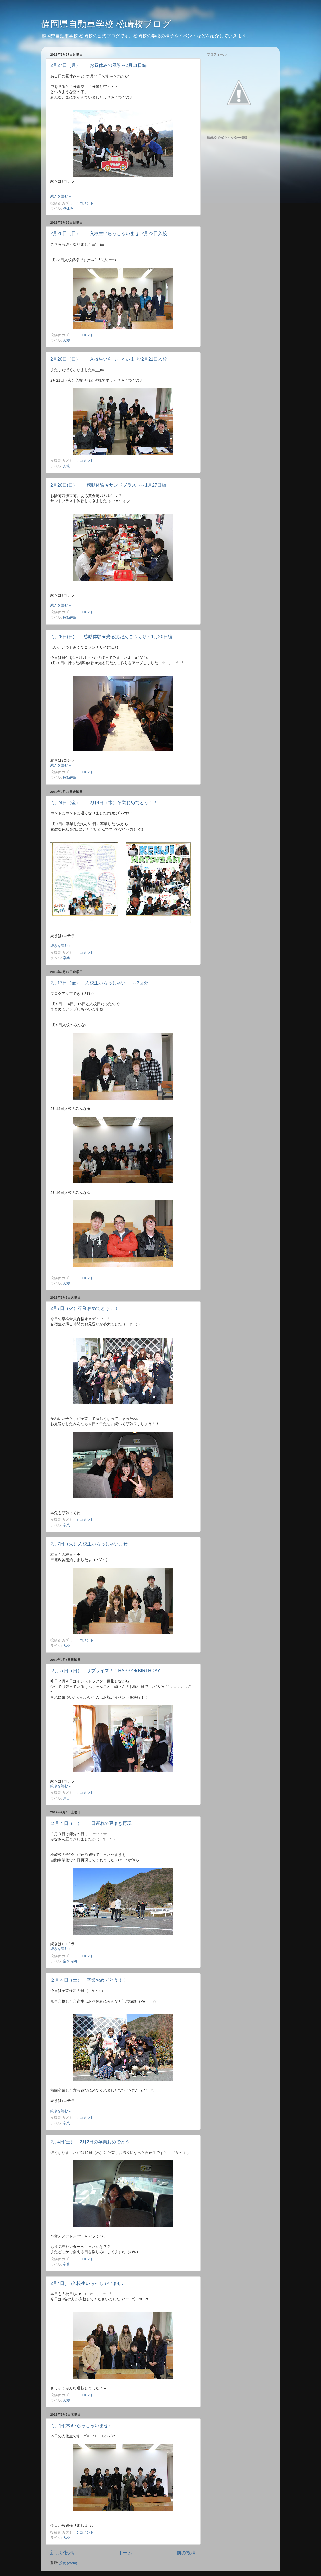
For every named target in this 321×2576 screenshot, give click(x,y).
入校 (66, 340)
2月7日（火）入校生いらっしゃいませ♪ (90, 1543)
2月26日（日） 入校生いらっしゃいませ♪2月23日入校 (108, 233)
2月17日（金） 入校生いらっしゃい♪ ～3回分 (99, 982)
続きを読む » (60, 196)
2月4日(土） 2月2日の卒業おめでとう (90, 2141)
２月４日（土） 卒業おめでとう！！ (88, 1980)
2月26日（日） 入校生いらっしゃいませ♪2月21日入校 (108, 359)
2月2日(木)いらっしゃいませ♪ (80, 2425)
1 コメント (85, 1520)
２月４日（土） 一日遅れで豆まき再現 (91, 1823)
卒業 (66, 958)
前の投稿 (186, 2552)
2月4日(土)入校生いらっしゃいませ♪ (87, 2283)
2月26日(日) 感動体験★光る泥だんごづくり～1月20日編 (111, 636)
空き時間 (70, 1961)
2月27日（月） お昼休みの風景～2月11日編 (98, 65)
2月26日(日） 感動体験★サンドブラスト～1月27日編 (108, 485)
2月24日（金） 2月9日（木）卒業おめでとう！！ (104, 802)
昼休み (68, 208)
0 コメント (85, 203)
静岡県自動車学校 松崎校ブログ (106, 24)
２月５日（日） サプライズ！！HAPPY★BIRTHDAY (105, 1670)
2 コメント (85, 953)
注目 (66, 1798)
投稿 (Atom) (68, 2563)
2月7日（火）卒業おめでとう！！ (84, 1308)
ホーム (125, 2552)
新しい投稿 (62, 2552)
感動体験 (70, 617)
